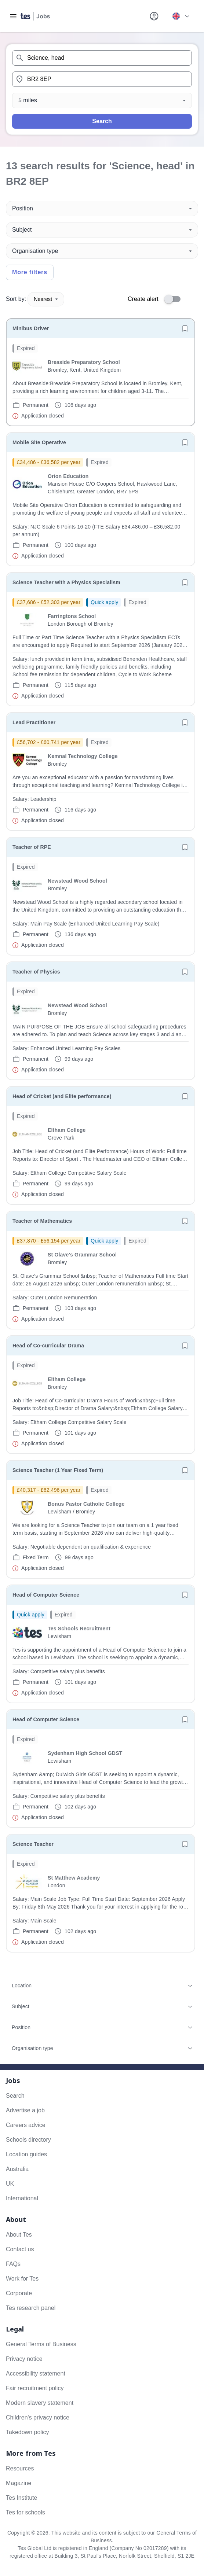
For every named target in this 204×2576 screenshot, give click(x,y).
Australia (17, 2169)
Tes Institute (21, 2498)
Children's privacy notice (37, 2417)
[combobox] (102, 58)
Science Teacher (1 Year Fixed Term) (57, 1470)
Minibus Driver (30, 328)
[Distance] (102, 100)
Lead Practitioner (33, 722)
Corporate (19, 2293)
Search (102, 121)
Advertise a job (25, 2110)
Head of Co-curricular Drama (48, 1345)
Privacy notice (24, 2359)
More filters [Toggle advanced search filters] (29, 272)
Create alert (143, 299)
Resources (20, 2468)
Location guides (26, 2154)
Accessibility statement (35, 2373)
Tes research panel (30, 2308)
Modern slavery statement (39, 2403)
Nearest (46, 299)
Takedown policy (27, 2432)
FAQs (13, 2264)
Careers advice (25, 2125)
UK (10, 2184)
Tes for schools (25, 2512)
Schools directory (28, 2140)
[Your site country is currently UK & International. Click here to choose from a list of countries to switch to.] (180, 16)
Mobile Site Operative (39, 442)
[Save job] (185, 328)
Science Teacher (33, 1844)
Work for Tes (22, 2278)
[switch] (175, 299)
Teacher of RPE (31, 847)
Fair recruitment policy (34, 2388)
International (22, 2198)
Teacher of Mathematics (42, 1221)
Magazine (18, 2483)
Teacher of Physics (36, 972)
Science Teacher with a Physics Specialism (66, 582)
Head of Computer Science (45, 1595)
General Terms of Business (41, 2344)
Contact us (20, 2249)
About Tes (19, 2234)
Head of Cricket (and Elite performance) (62, 1096)
